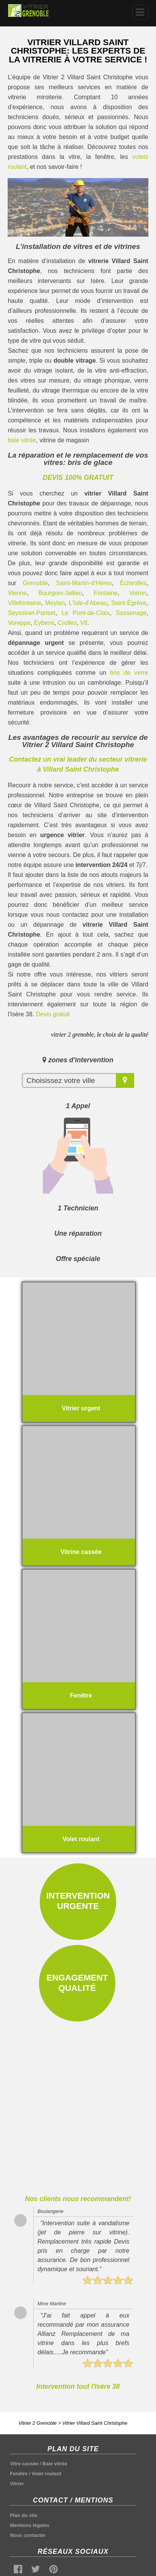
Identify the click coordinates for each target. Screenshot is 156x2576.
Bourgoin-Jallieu (60, 593)
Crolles (67, 623)
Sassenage (131, 613)
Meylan (55, 603)
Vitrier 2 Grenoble (37, 2423)
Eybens (44, 623)
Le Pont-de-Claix (86, 613)
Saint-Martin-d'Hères (84, 583)
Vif (83, 623)
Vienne (17, 593)
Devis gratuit (53, 1014)
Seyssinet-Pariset (31, 613)
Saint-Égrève (129, 603)
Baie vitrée (54, 2463)
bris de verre (129, 672)
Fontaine (105, 593)
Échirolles (133, 583)
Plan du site (23, 2515)
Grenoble (35, 583)
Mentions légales (29, 2525)
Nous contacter (28, 2535)
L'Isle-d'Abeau (88, 603)
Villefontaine (24, 603)
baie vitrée (22, 440)
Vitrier (17, 2483)
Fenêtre (19, 2473)
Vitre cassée (24, 2463)
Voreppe (19, 623)
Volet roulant (46, 2473)
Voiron (137, 593)
